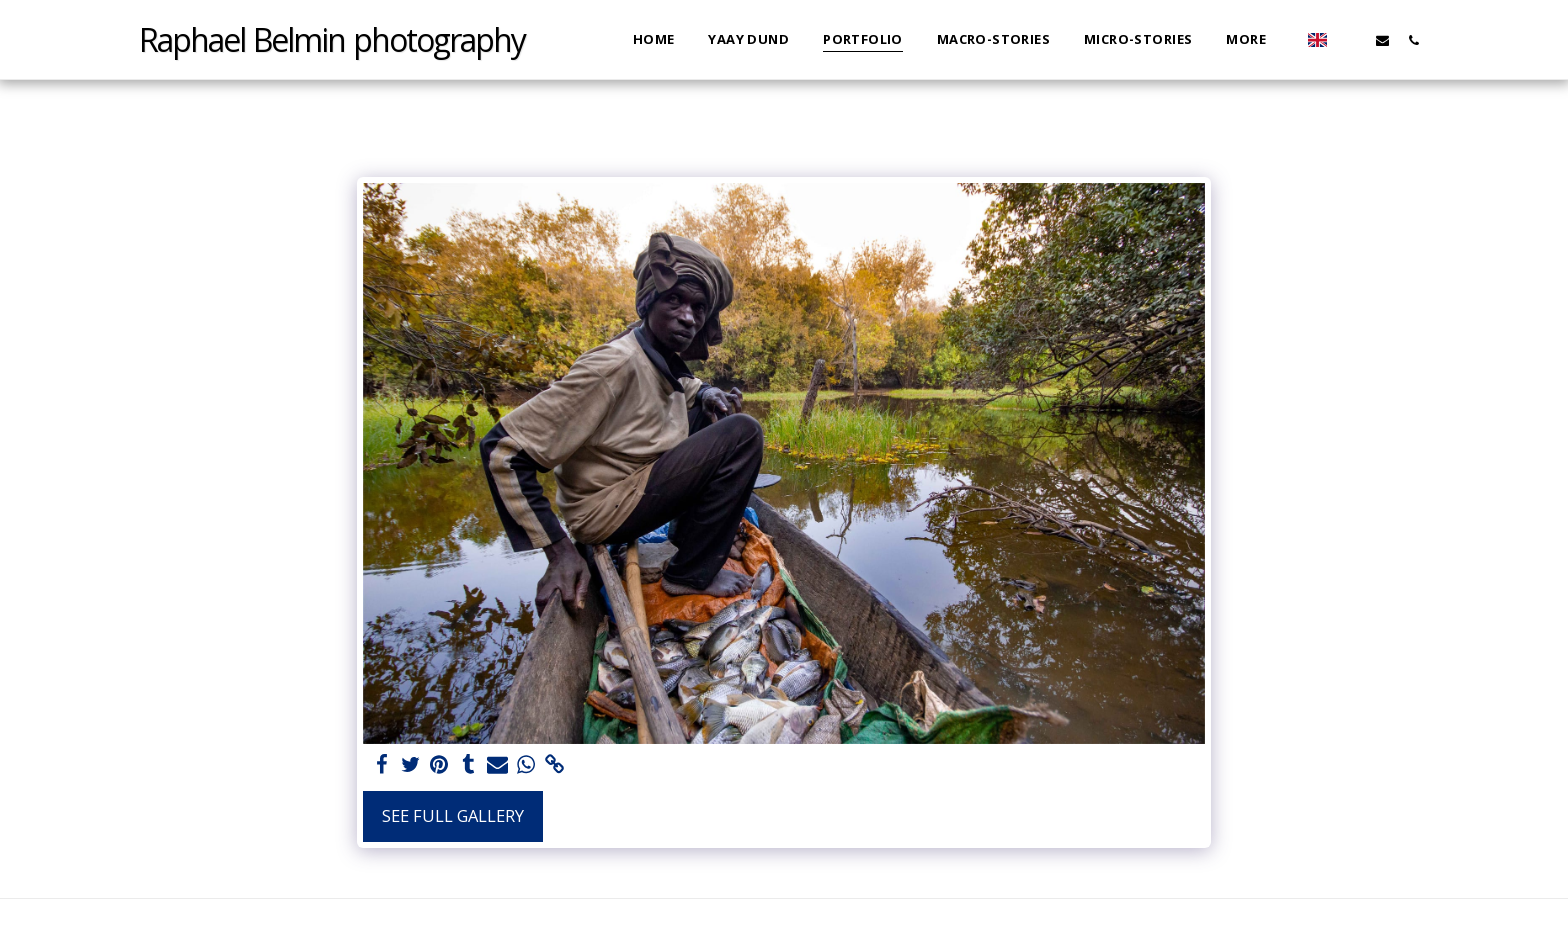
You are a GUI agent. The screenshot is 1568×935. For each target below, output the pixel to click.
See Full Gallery (453, 815)
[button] (1351, 40)
